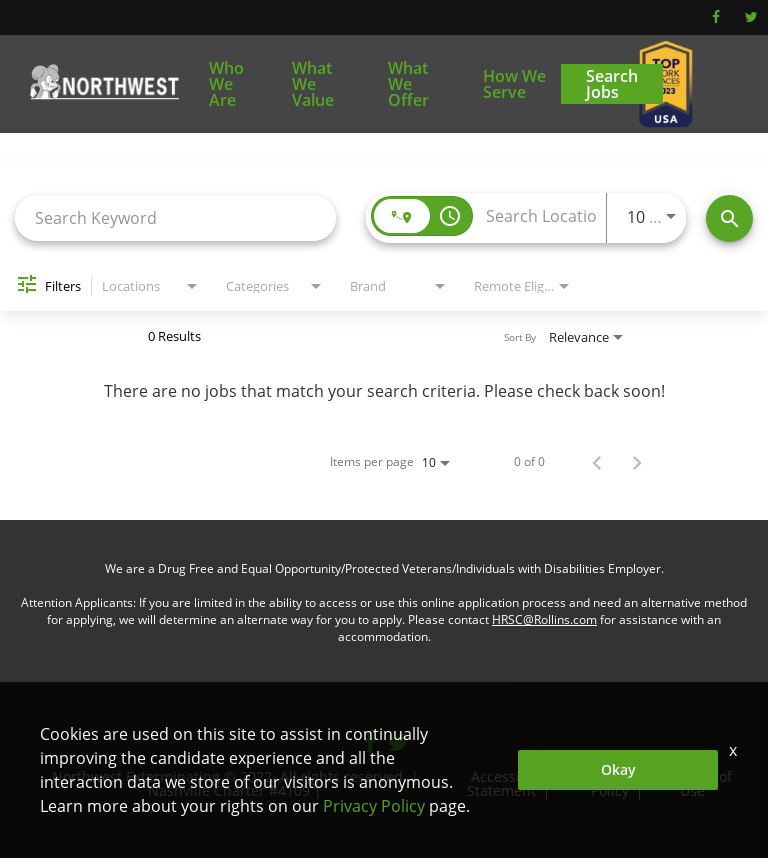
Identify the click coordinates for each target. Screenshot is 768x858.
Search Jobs (612, 84)
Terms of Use (702, 783)
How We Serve (514, 84)
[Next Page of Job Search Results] (637, 462)
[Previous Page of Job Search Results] (597, 462)
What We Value (313, 84)
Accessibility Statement (509, 783)
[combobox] (175, 217)
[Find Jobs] (729, 218)
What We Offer (408, 84)
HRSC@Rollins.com (544, 619)
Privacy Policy (617, 783)
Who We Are (226, 84)
